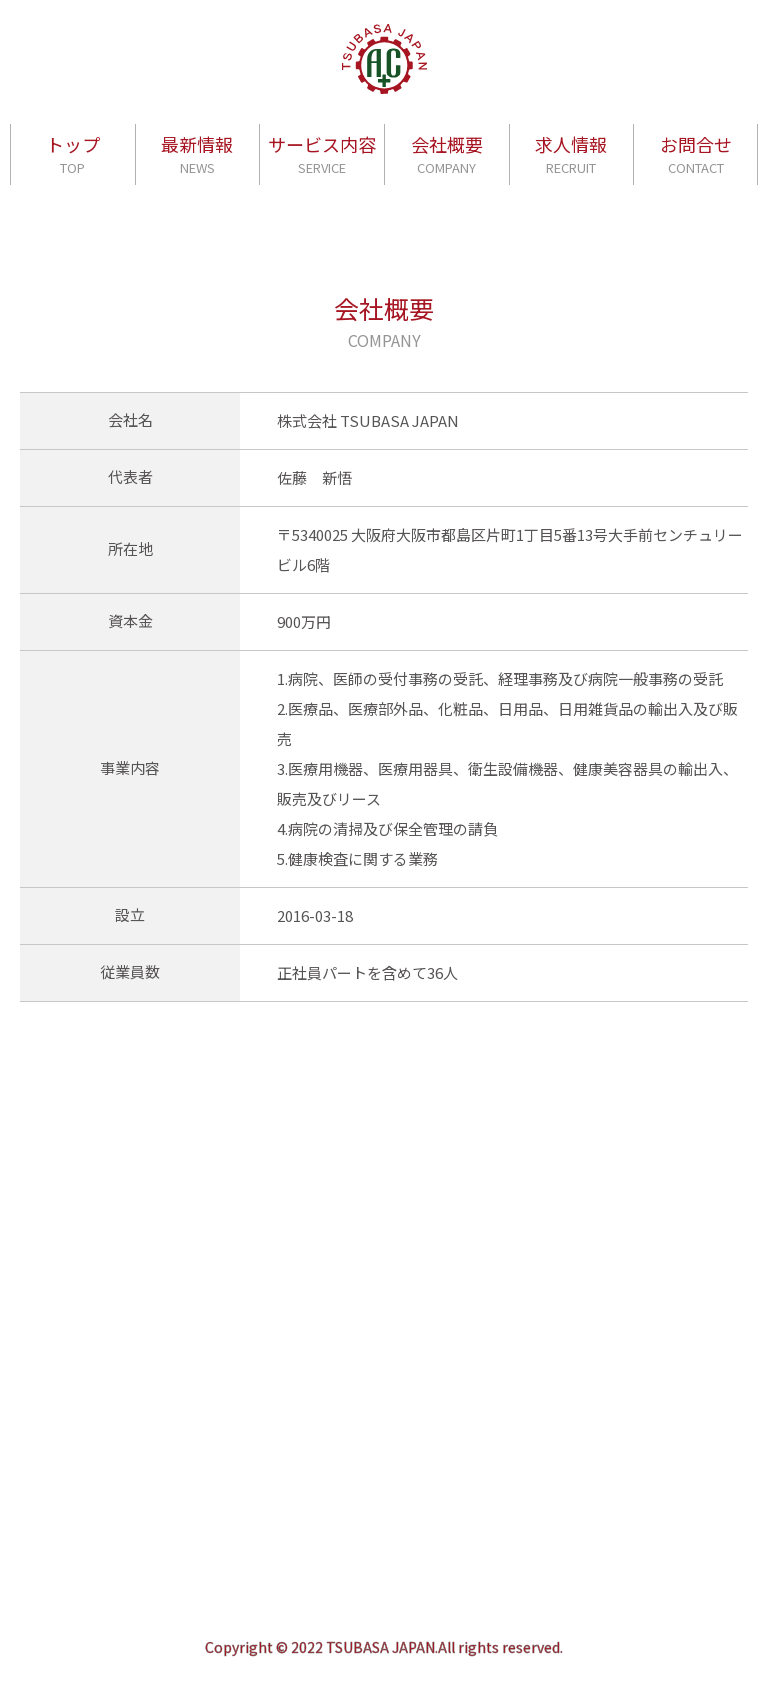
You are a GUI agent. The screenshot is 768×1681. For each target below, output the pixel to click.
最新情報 (197, 154)
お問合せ (696, 154)
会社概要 (447, 154)
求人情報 (571, 154)
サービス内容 (322, 154)
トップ (73, 154)
